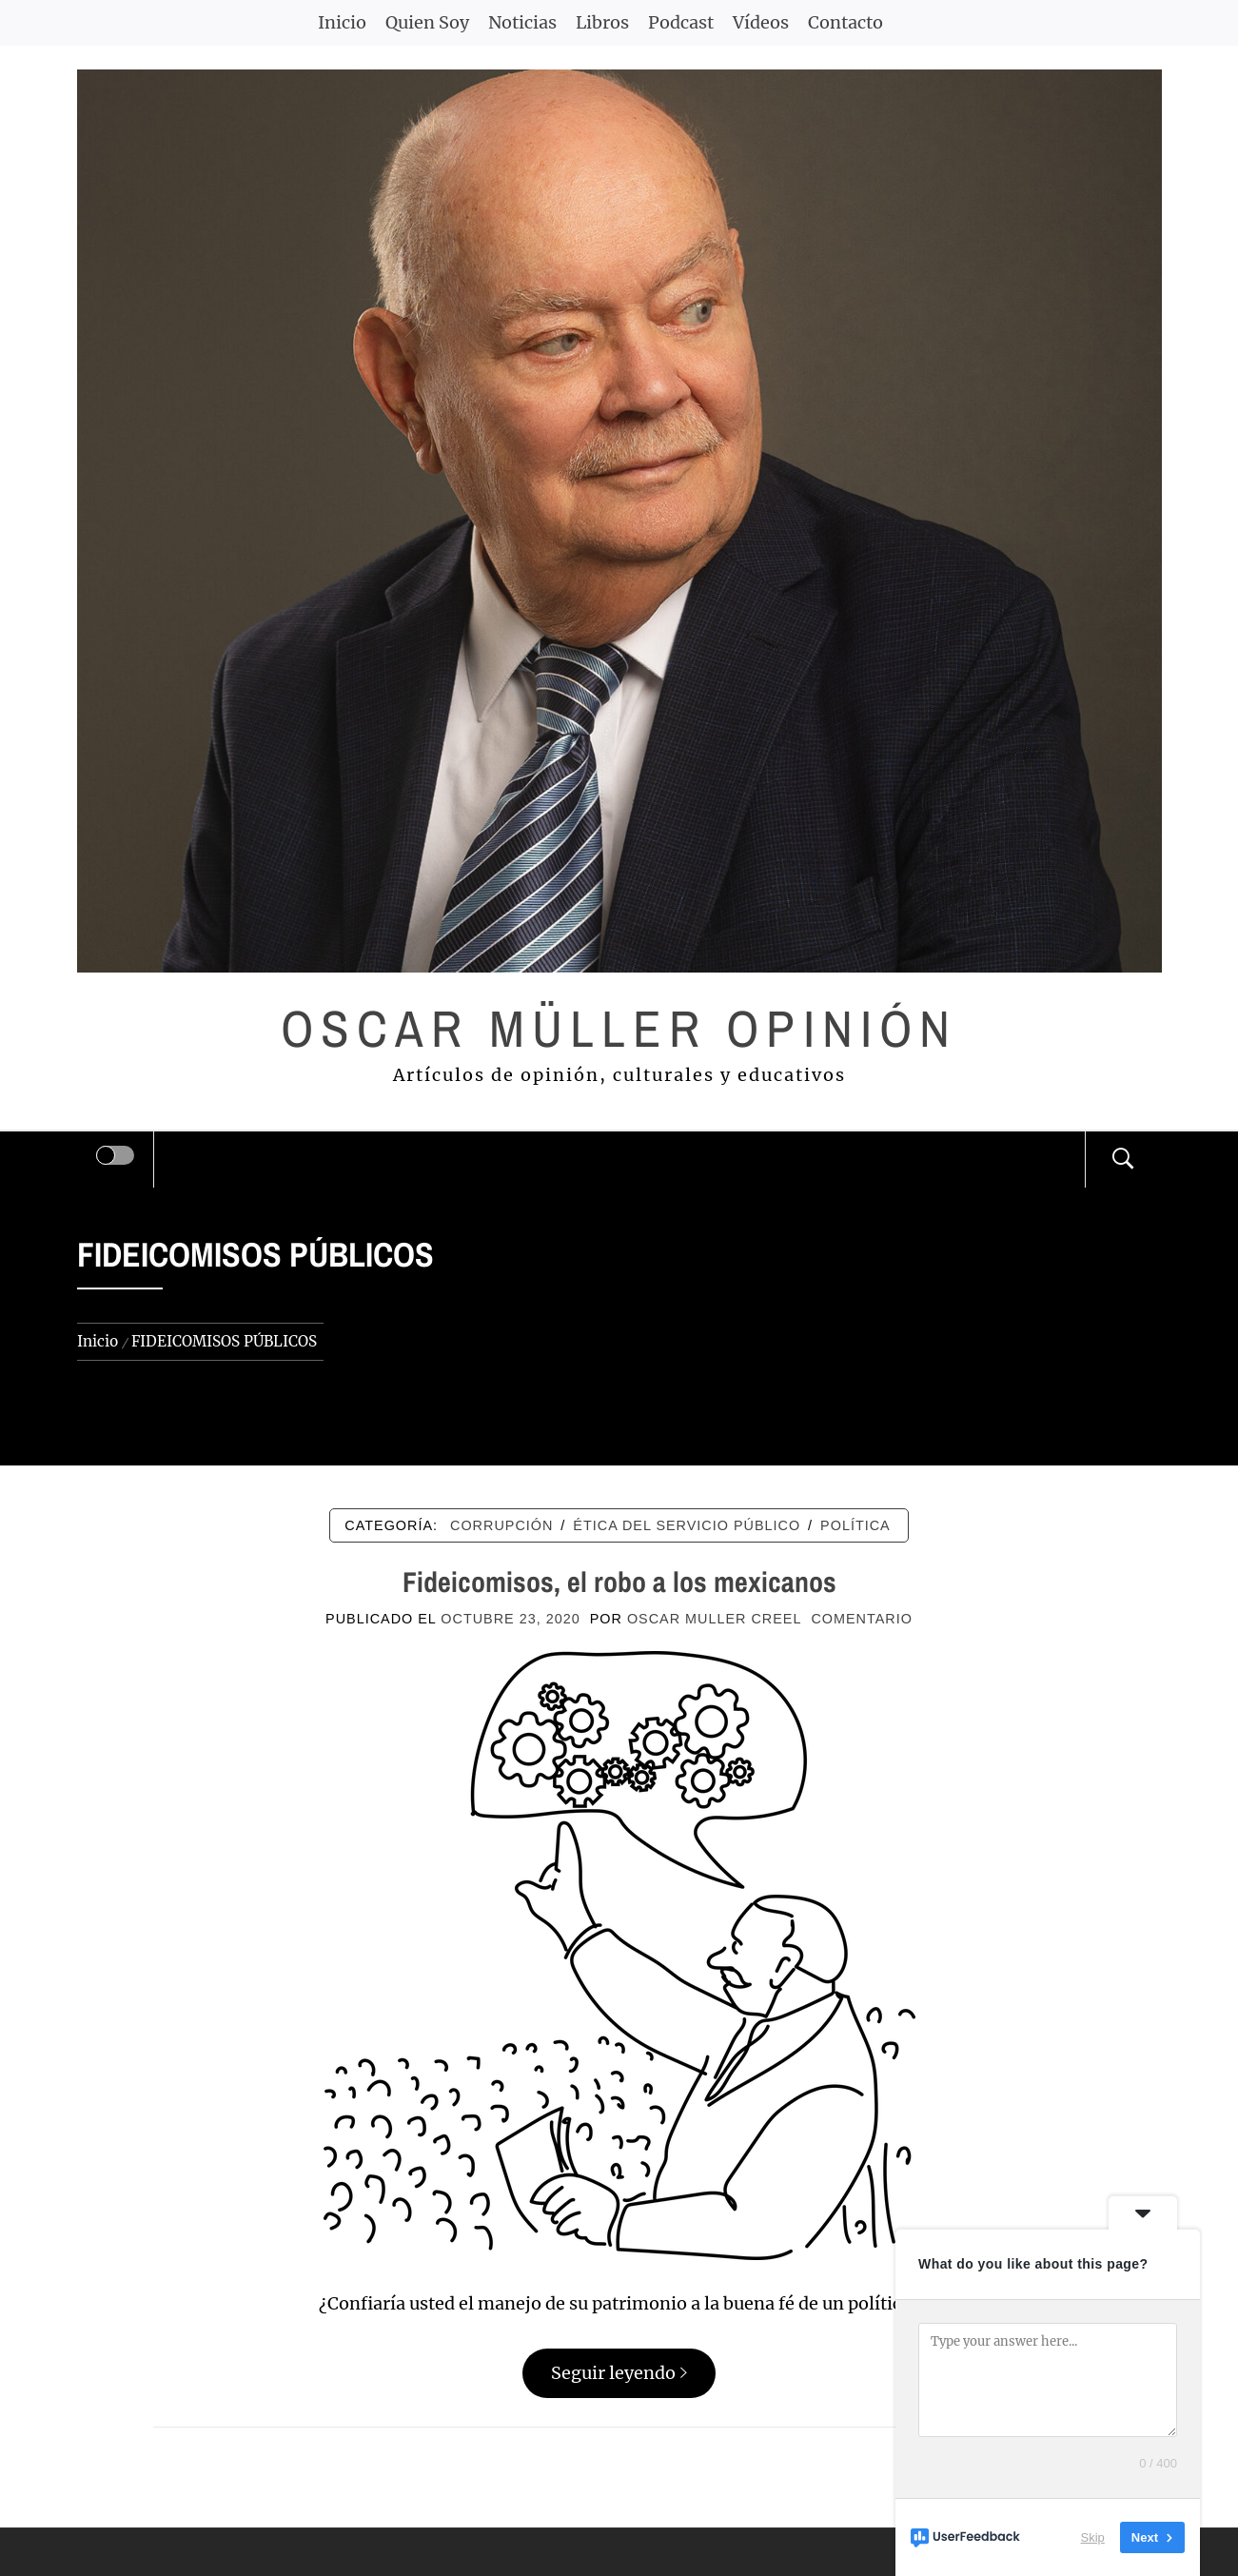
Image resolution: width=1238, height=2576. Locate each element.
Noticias (522, 22)
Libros (602, 22)
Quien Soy (427, 22)
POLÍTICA (855, 1525)
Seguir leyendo (619, 2373)
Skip (1093, 2537)
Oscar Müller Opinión (619, 1028)
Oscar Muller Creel (714, 1618)
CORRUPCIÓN (501, 1525)
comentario (861, 1618)
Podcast (681, 22)
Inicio (342, 22)
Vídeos (761, 22)
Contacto (845, 22)
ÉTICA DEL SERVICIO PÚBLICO (686, 1525)
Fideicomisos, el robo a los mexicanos (619, 1582)
